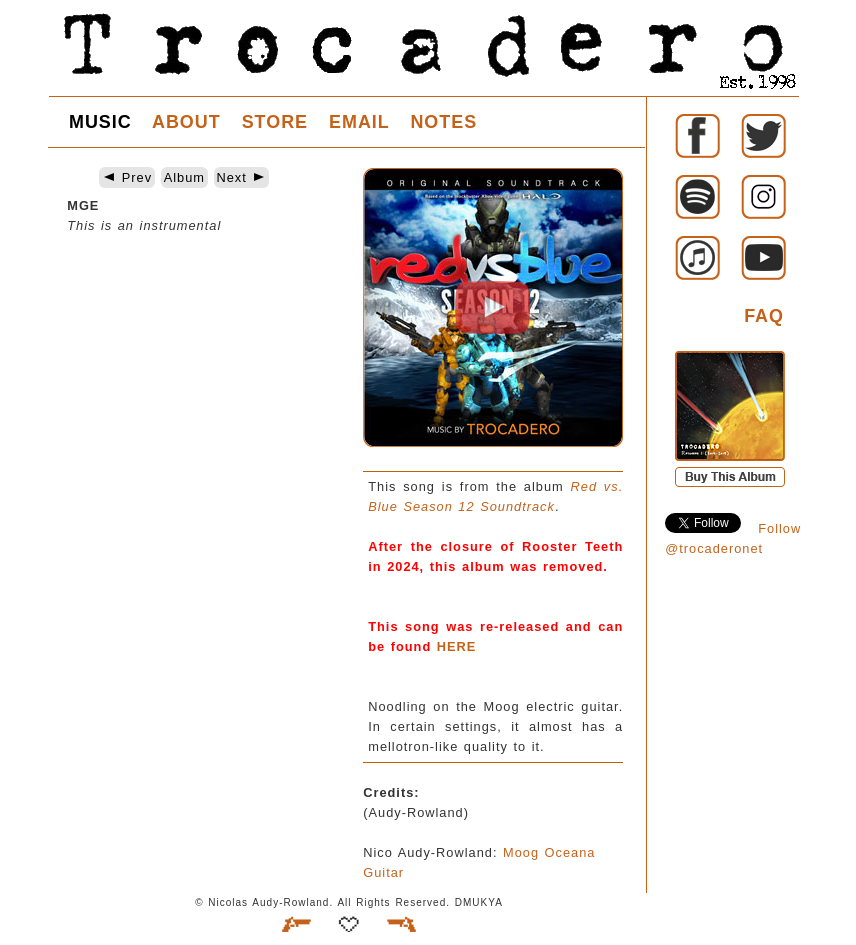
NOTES (443, 122)
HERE (457, 646)
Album (184, 177)
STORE (275, 122)
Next (242, 177)
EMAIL (359, 122)
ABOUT (186, 122)
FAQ (764, 316)
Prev (127, 177)
